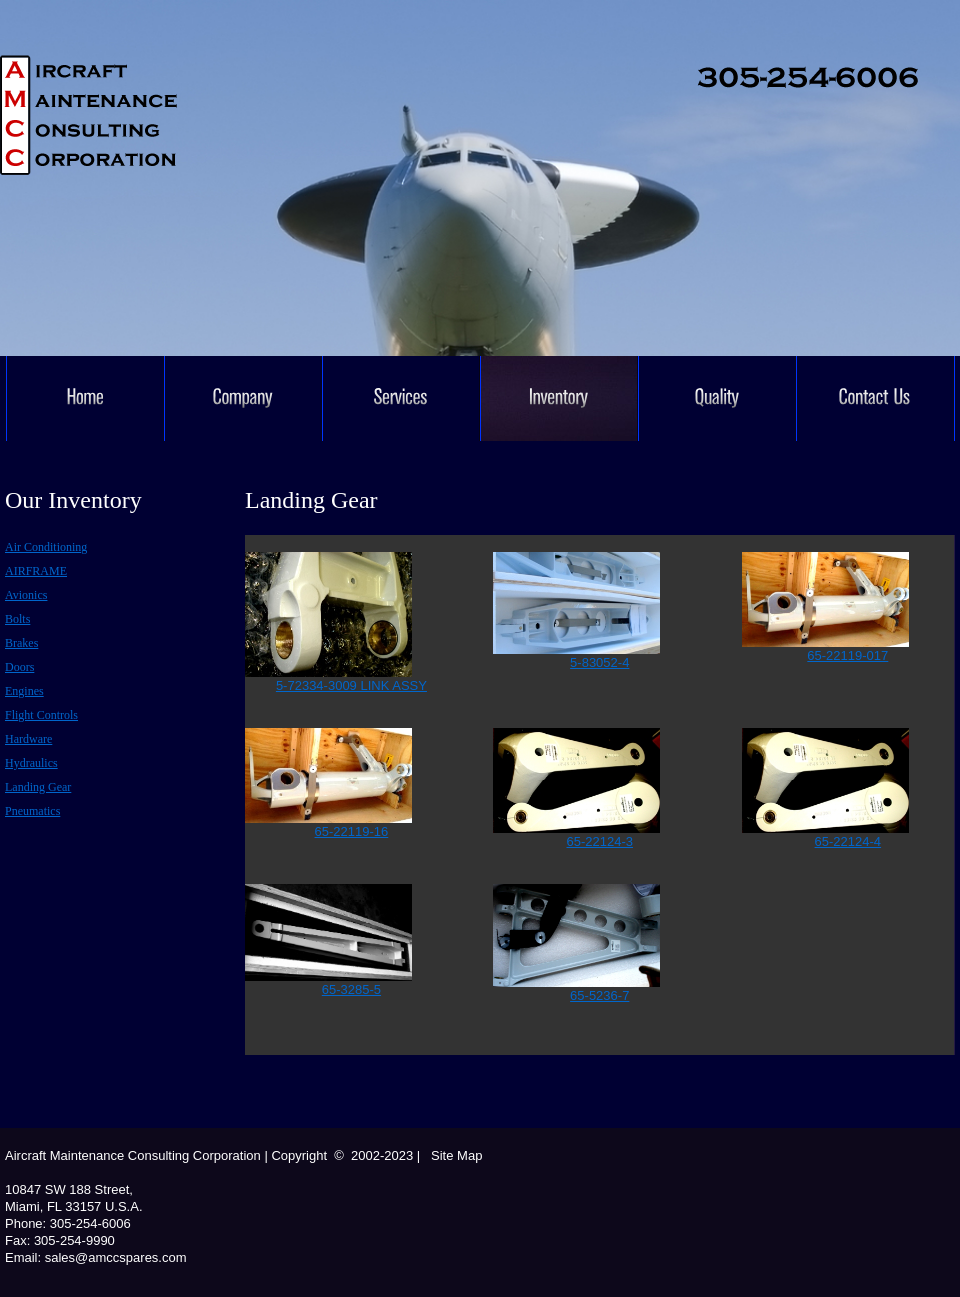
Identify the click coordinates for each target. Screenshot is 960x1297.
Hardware (28, 739)
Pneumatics (32, 811)
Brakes (21, 643)
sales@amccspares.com (113, 1257)
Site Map (454, 1155)
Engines (24, 691)
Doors (19, 667)
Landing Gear (38, 787)
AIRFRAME (36, 571)
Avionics (26, 595)
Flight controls (41, 715)
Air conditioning (46, 547)
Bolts (17, 619)
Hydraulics (31, 763)
